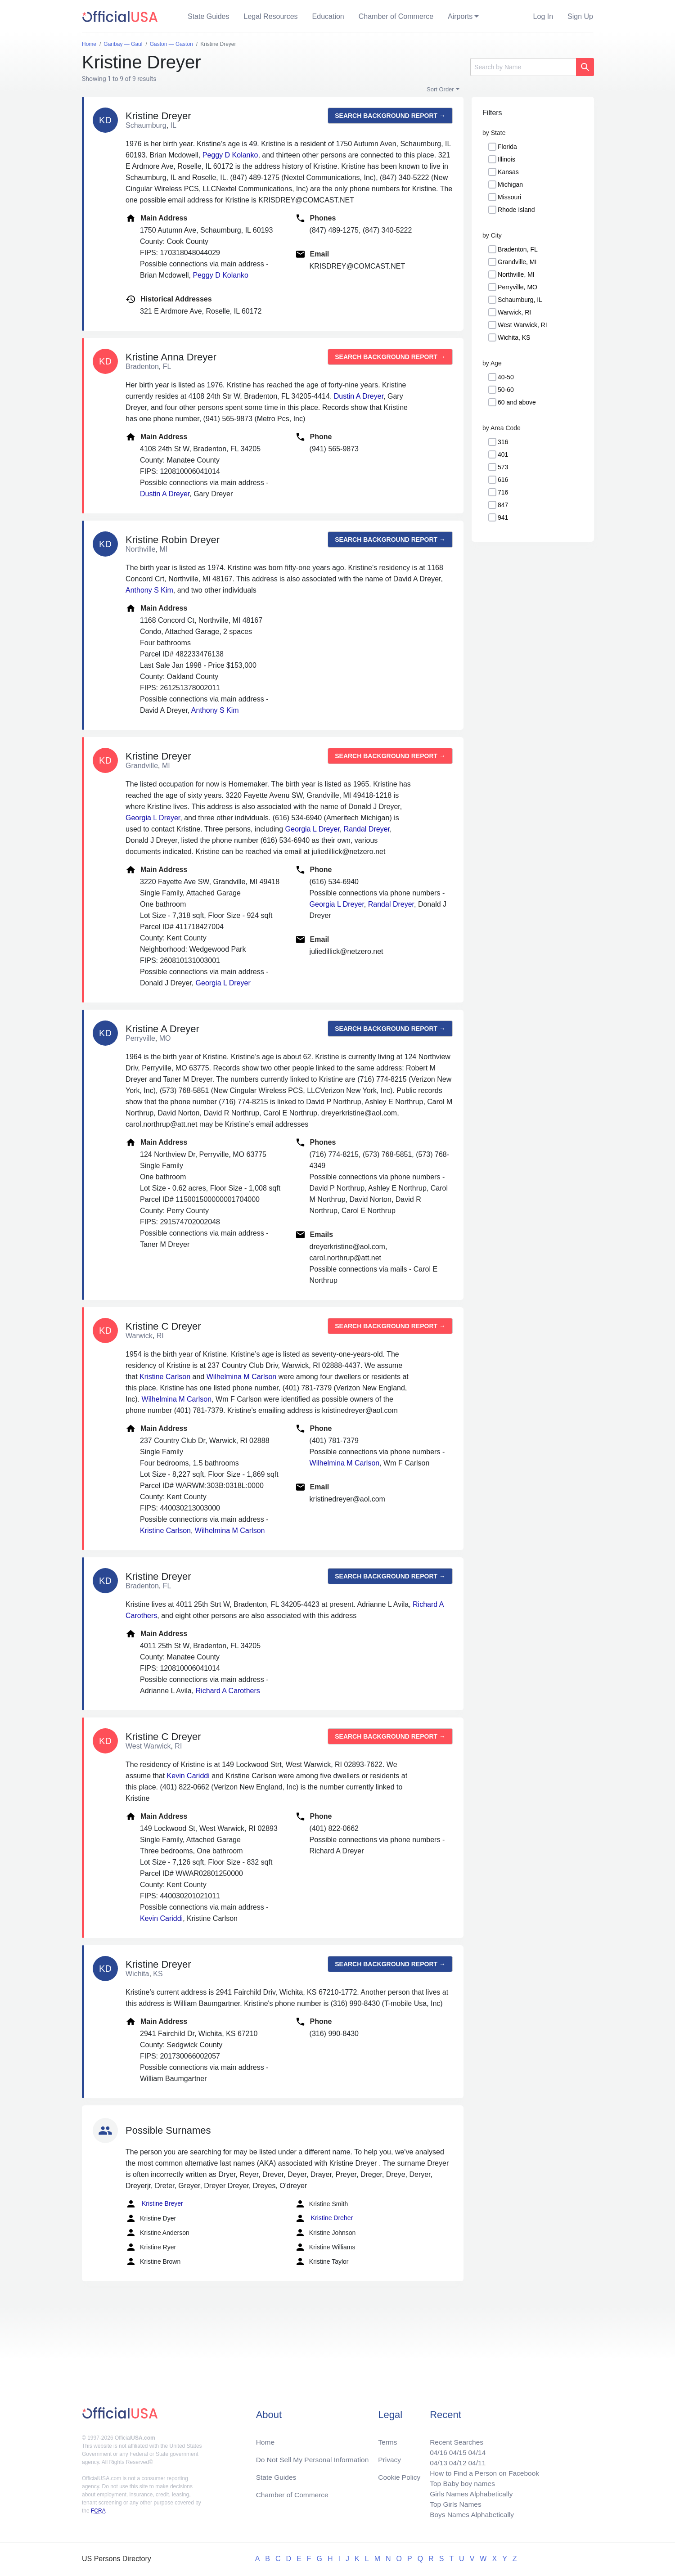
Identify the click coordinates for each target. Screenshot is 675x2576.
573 (503, 467)
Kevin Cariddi (188, 1776)
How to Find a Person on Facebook (482, 2471)
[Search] (523, 67)
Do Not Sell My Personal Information (314, 2456)
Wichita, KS (514, 337)
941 (503, 517)
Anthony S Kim (149, 590)
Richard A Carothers (228, 1691)
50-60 (506, 390)
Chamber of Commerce (396, 16)
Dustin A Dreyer (358, 396)
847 (503, 505)
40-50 (506, 377)
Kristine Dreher (324, 2218)
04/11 (475, 2460)
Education (328, 16)
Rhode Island (516, 210)
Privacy (389, 2456)
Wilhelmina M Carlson (242, 1376)
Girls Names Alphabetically (469, 2492)
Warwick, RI (514, 312)
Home (265, 2438)
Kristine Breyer (154, 2203)
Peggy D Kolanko (230, 155)
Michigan (510, 184)
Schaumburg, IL (520, 300)
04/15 (455, 2449)
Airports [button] (460, 16)
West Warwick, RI (522, 325)
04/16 (435, 2449)
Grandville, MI (517, 262)
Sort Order (440, 89)
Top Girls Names (452, 2503)
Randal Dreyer (367, 829)
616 (503, 480)
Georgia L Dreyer (153, 818)
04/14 (475, 2449)
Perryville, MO (517, 287)
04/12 (455, 2460)
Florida (507, 147)
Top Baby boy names (459, 2482)
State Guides (209, 16)
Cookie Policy (399, 2474)
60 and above (517, 402)
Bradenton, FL (518, 249)
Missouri (509, 197)
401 (503, 454)
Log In (543, 16)
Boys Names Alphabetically (469, 2514)
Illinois (506, 159)
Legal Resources (271, 16)
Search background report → (390, 115)
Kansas (508, 172)
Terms (387, 2438)
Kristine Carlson (165, 1376)
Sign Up (580, 16)
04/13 (435, 2460)
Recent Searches (454, 2438)
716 (503, 492)
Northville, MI (516, 274)
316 (503, 442)
